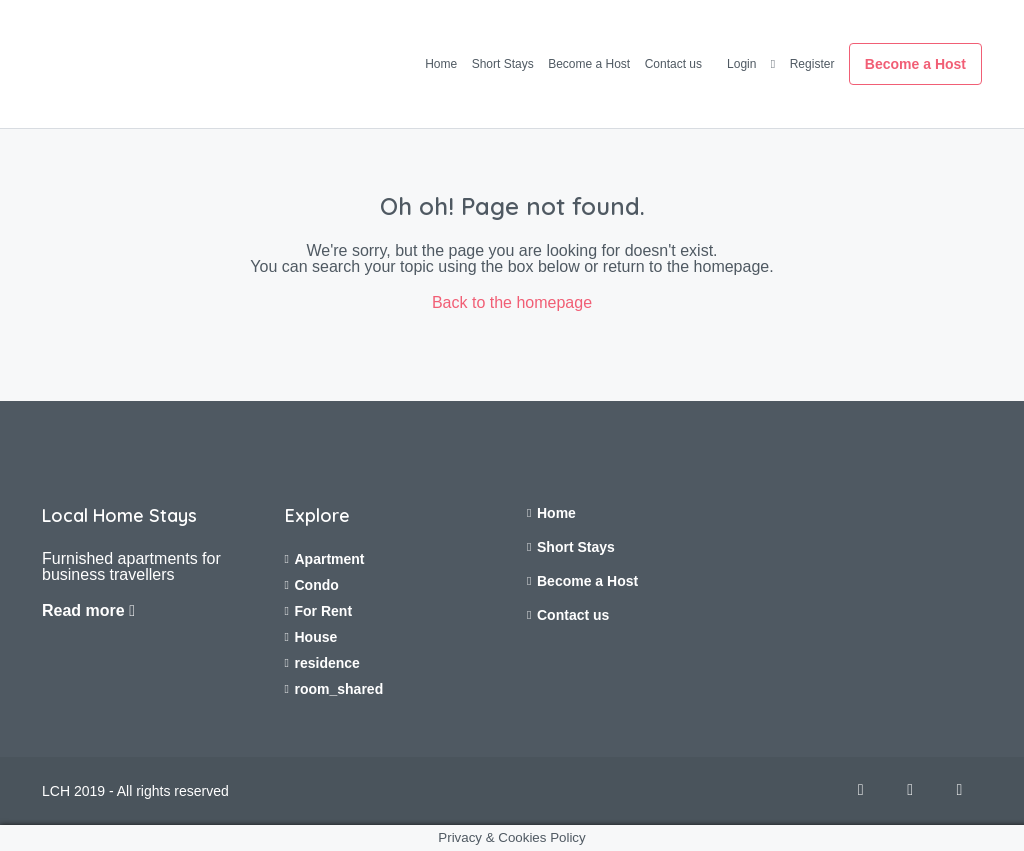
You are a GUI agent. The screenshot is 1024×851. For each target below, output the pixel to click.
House (316, 637)
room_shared (339, 689)
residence (327, 663)
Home (441, 64)
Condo (317, 585)
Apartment (330, 559)
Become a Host (589, 64)
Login (741, 64)
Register (812, 64)
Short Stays (503, 64)
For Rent (324, 611)
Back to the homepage (512, 302)
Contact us (673, 64)
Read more (88, 610)
